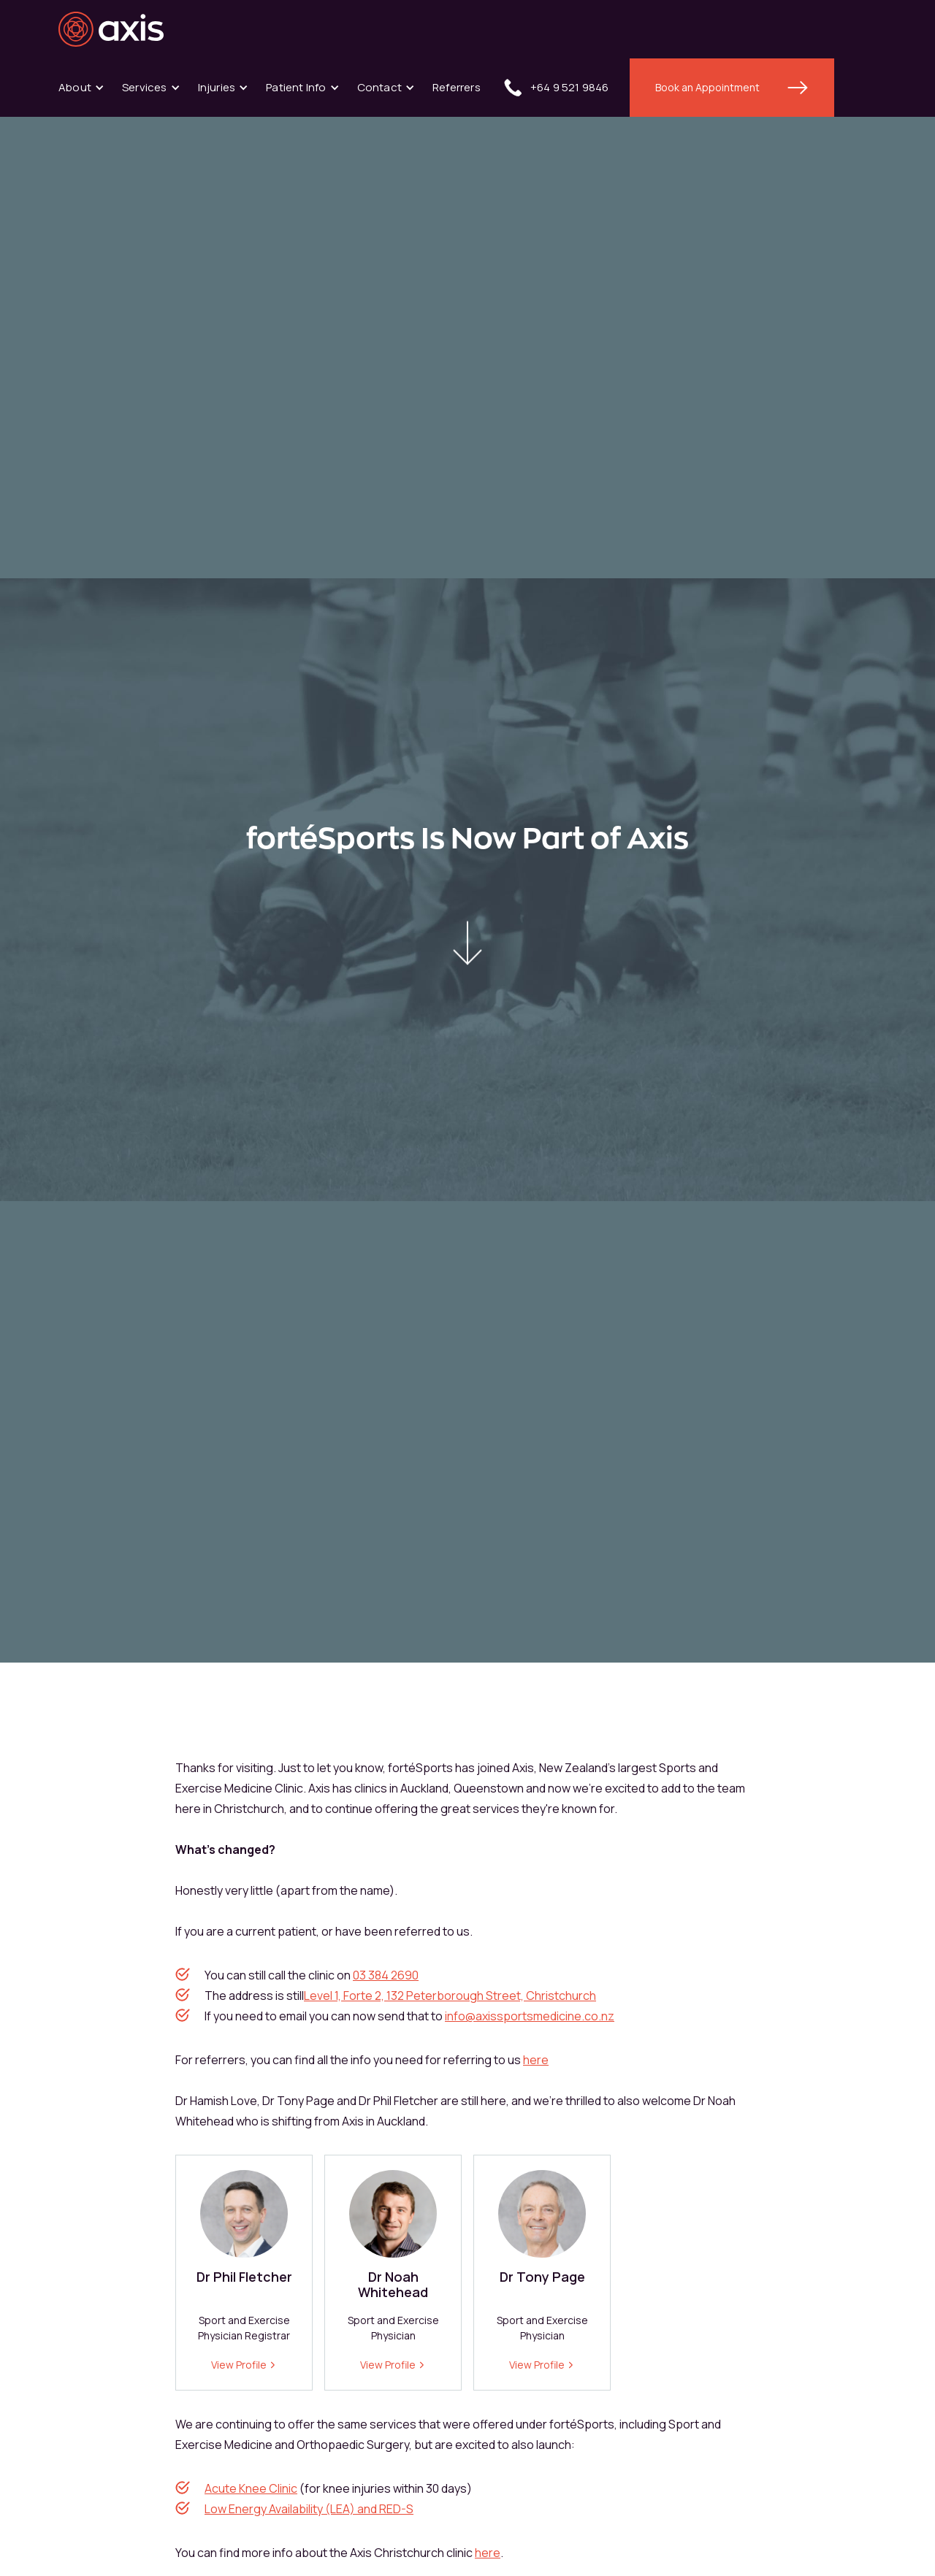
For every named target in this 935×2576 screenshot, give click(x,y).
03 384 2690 (386, 1975)
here (536, 2060)
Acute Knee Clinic (251, 2488)
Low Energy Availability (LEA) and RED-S (309, 2509)
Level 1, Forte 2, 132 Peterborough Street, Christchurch (450, 1995)
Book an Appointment (707, 87)
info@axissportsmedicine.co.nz (529, 2016)
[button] (81, 87)
